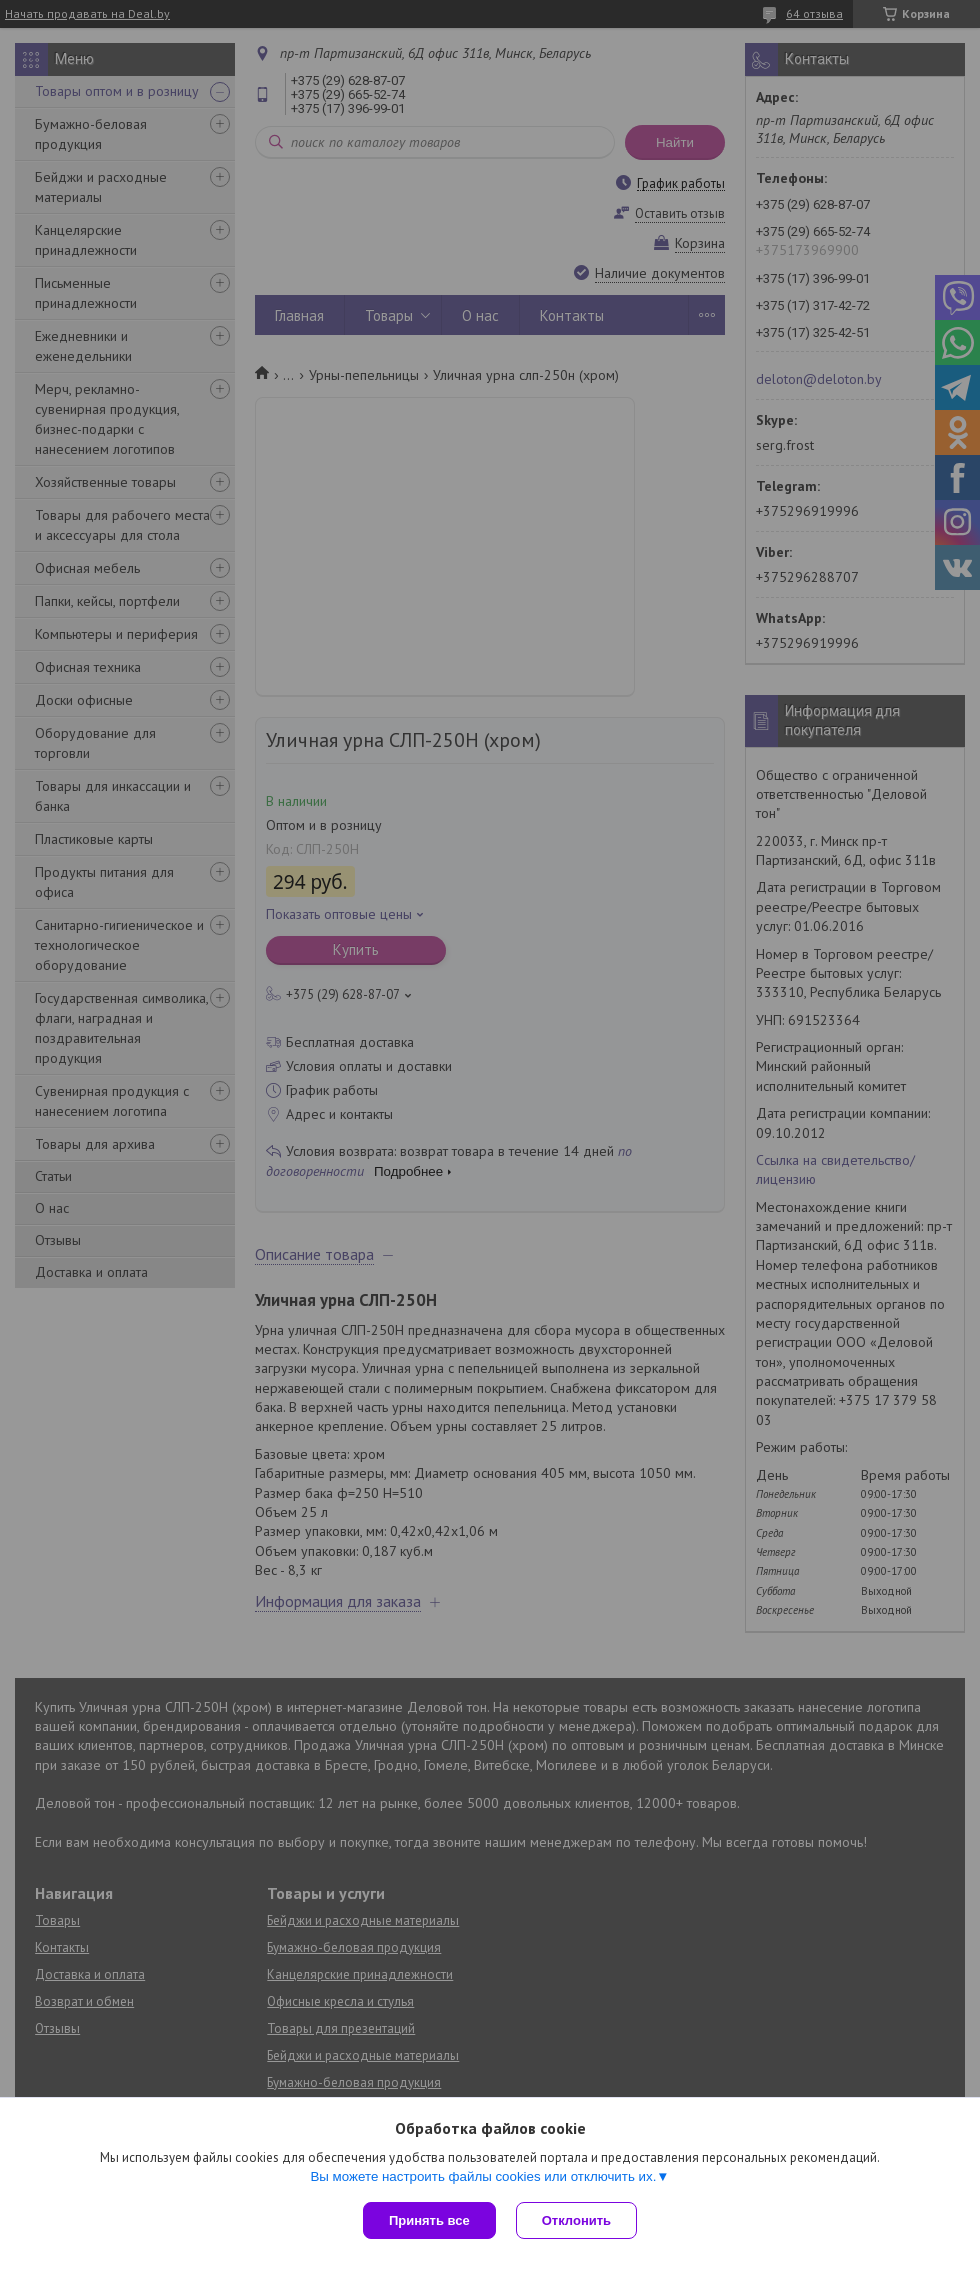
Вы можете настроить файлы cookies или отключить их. (483, 2176)
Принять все (429, 2220)
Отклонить (576, 2220)
